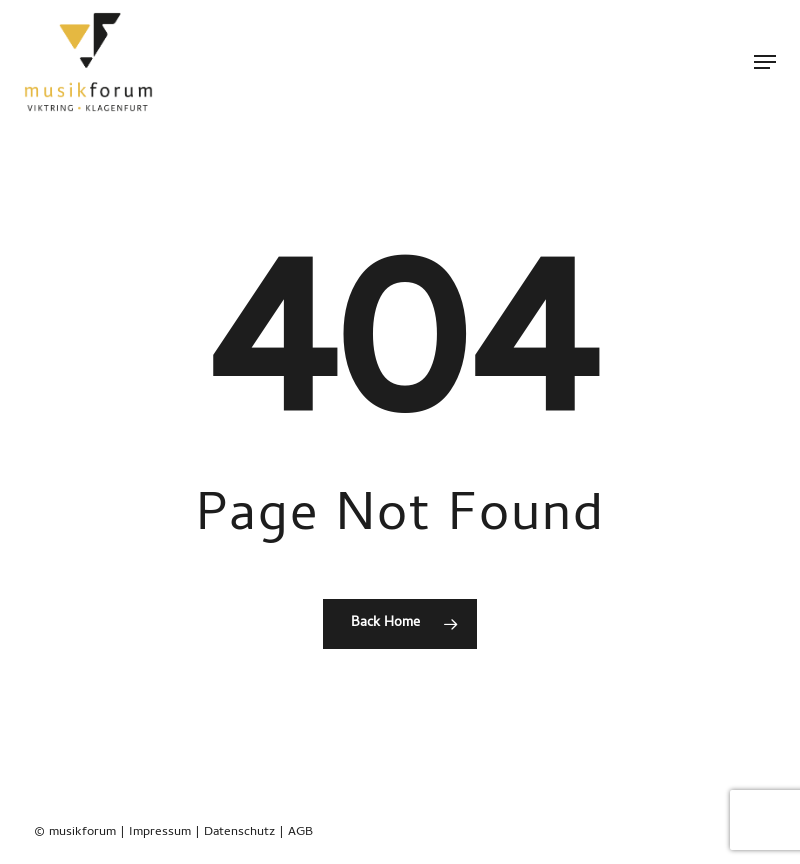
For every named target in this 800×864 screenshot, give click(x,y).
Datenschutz (239, 832)
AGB (300, 832)
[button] (765, 62)
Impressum (160, 832)
